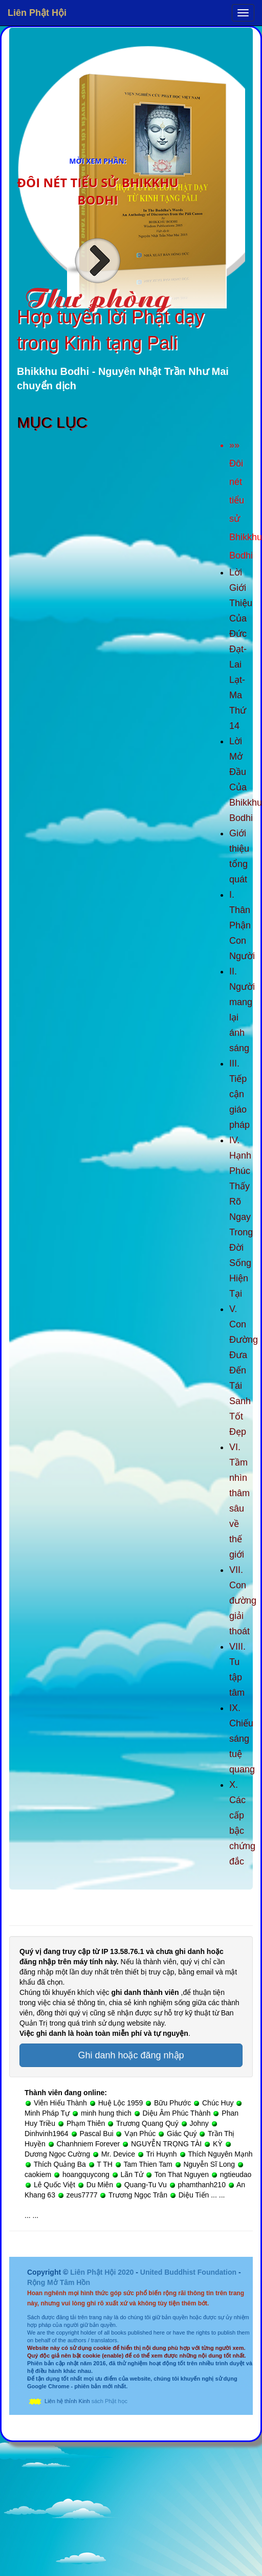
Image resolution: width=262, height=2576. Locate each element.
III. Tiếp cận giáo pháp (239, 1094)
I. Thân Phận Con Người (242, 925)
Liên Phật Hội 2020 (103, 2272)
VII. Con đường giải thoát (242, 1600)
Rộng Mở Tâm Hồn (58, 2282)
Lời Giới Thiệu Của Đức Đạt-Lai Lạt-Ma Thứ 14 (240, 649)
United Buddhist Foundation (188, 2272)
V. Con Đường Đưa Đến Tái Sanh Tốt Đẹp (243, 1370)
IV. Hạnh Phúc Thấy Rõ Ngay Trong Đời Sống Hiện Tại (241, 1217)
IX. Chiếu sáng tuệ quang (242, 1738)
